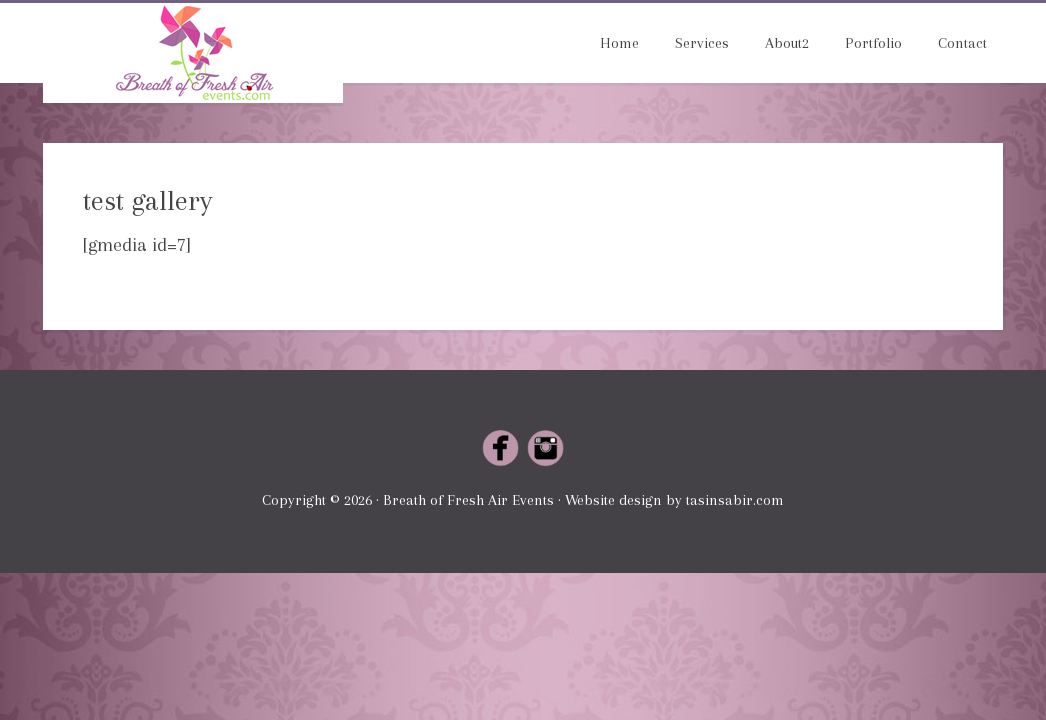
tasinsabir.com (735, 500)
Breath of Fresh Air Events (193, 53)
